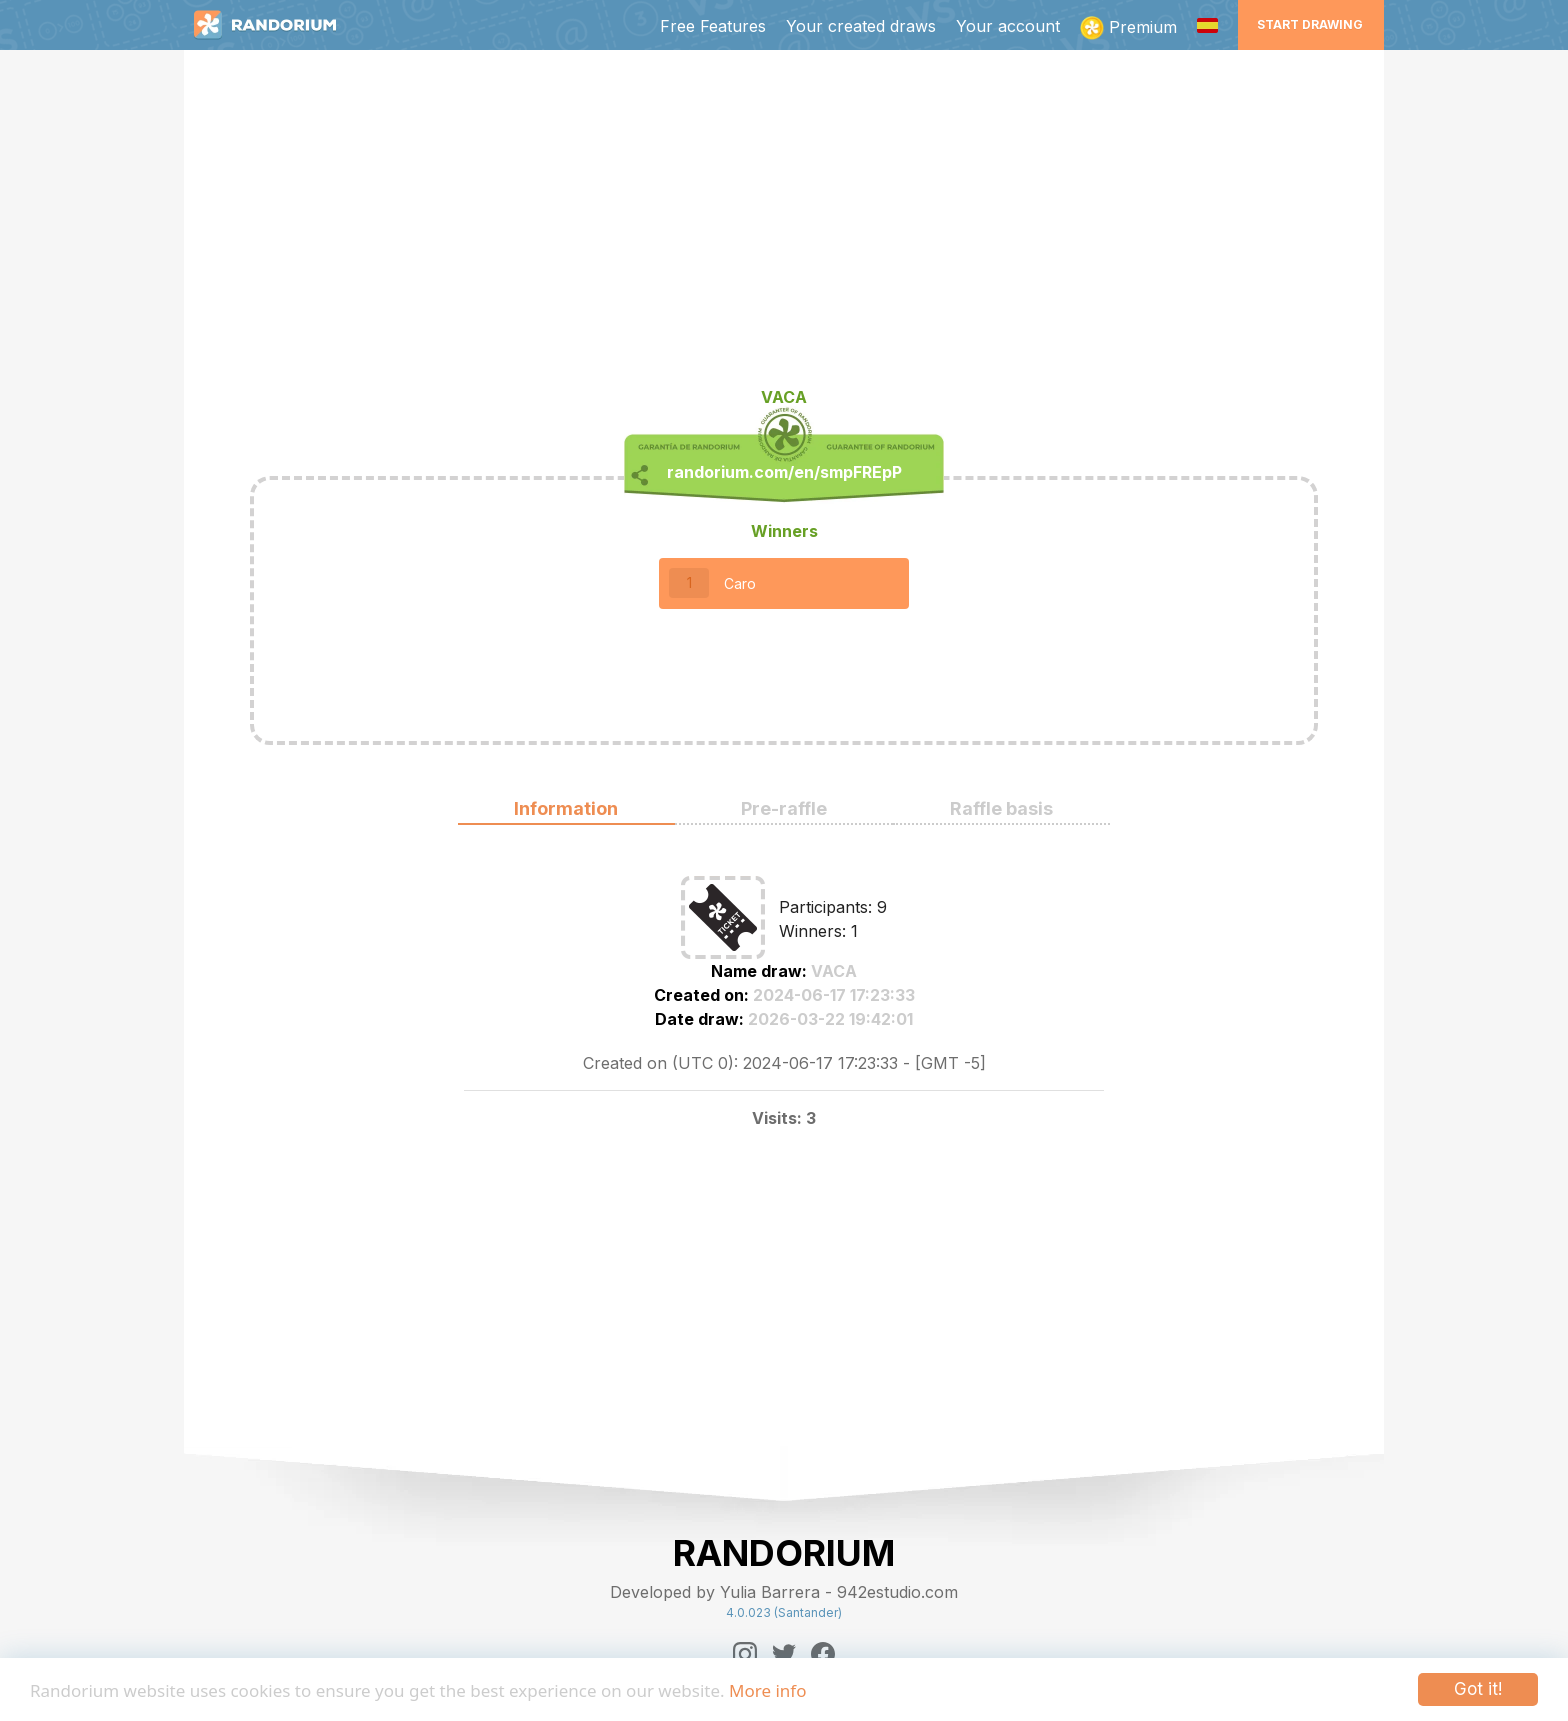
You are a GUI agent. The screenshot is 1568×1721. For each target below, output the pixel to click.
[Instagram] (745, 1654)
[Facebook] (823, 1654)
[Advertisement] (784, 226)
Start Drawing (1310, 24)
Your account (1008, 26)
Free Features (713, 26)
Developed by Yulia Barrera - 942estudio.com (784, 1592)
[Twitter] (784, 1654)
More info (767, 1690)
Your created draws (861, 26)
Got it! (1478, 1689)
